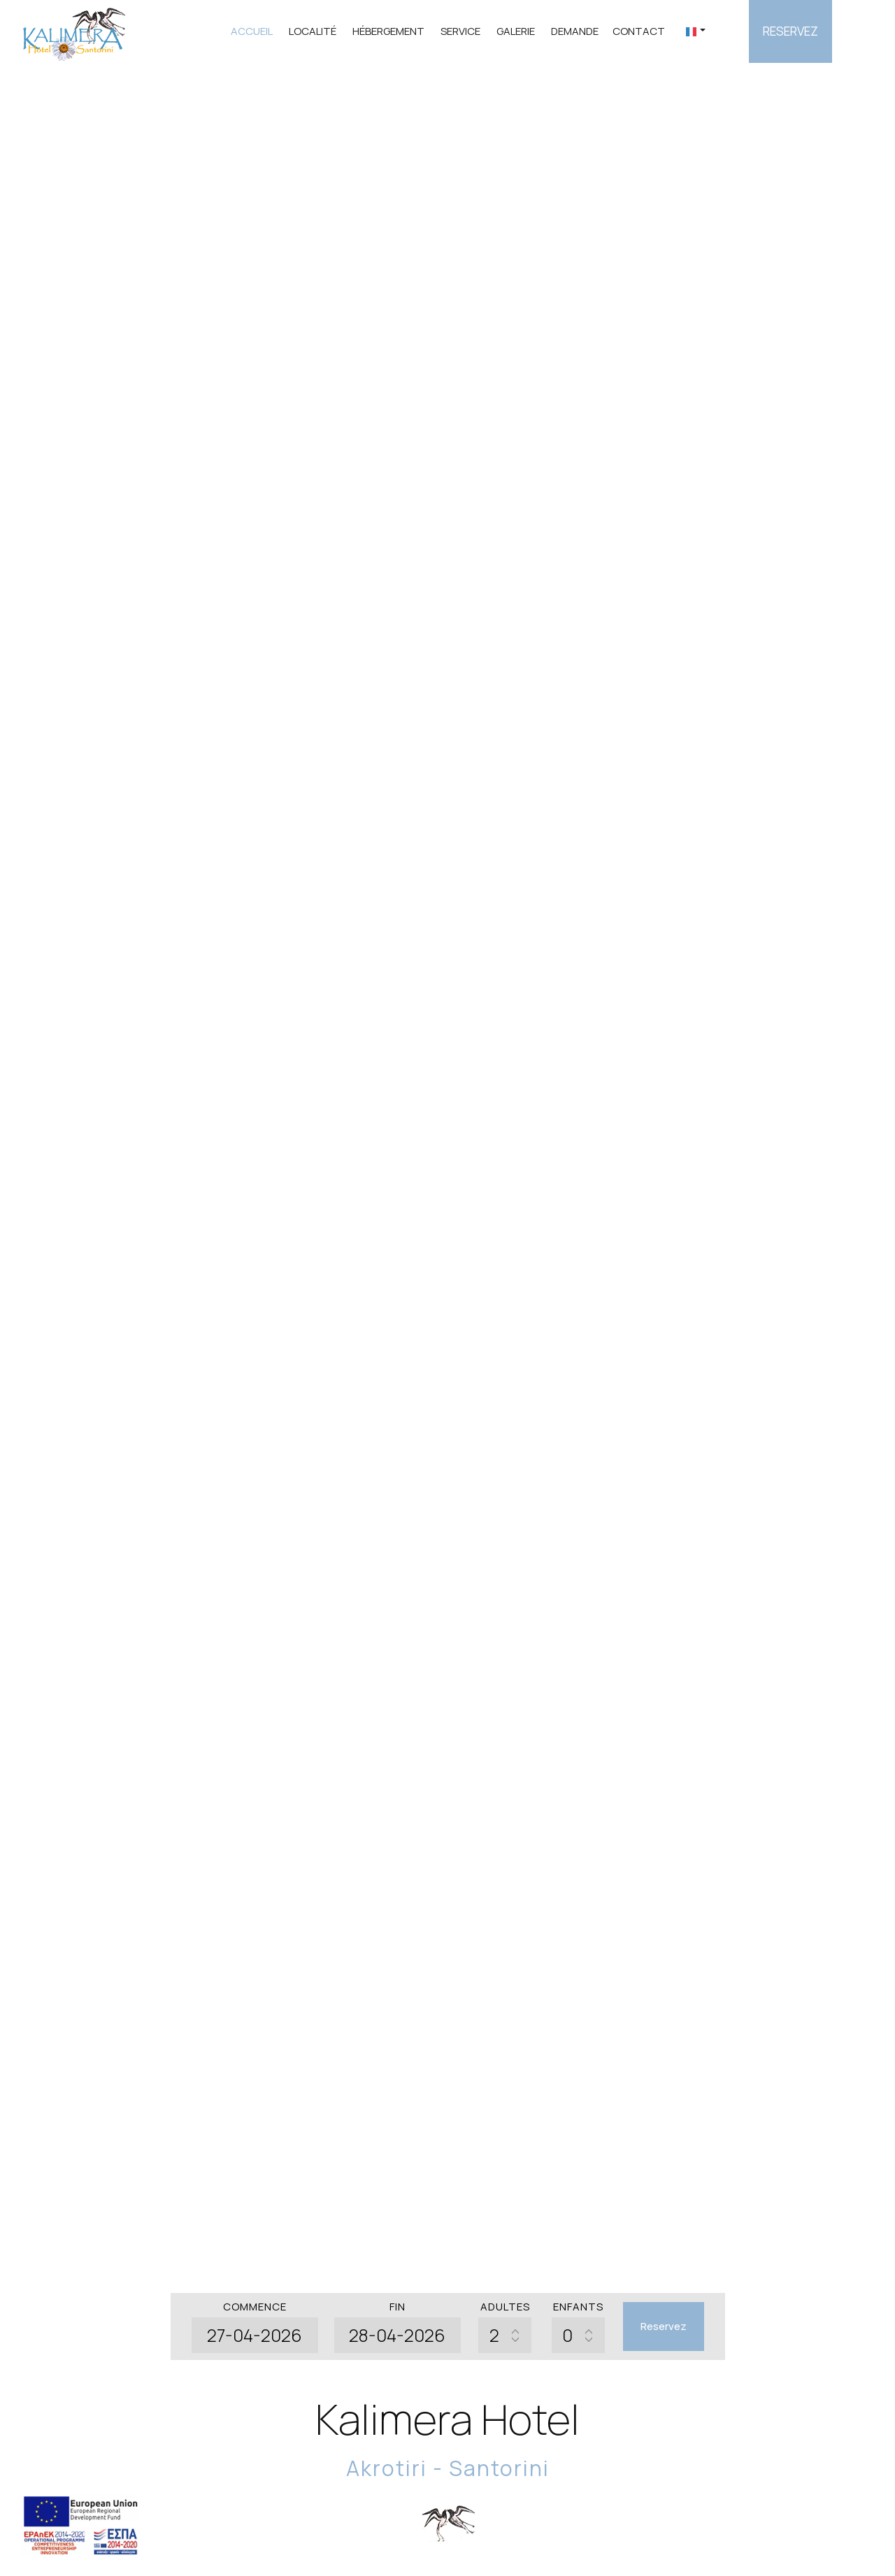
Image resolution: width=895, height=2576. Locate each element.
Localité (312, 31)
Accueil (252, 31)
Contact (639, 31)
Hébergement (388, 31)
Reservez (790, 31)
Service (460, 31)
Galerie (515, 31)
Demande (575, 31)
